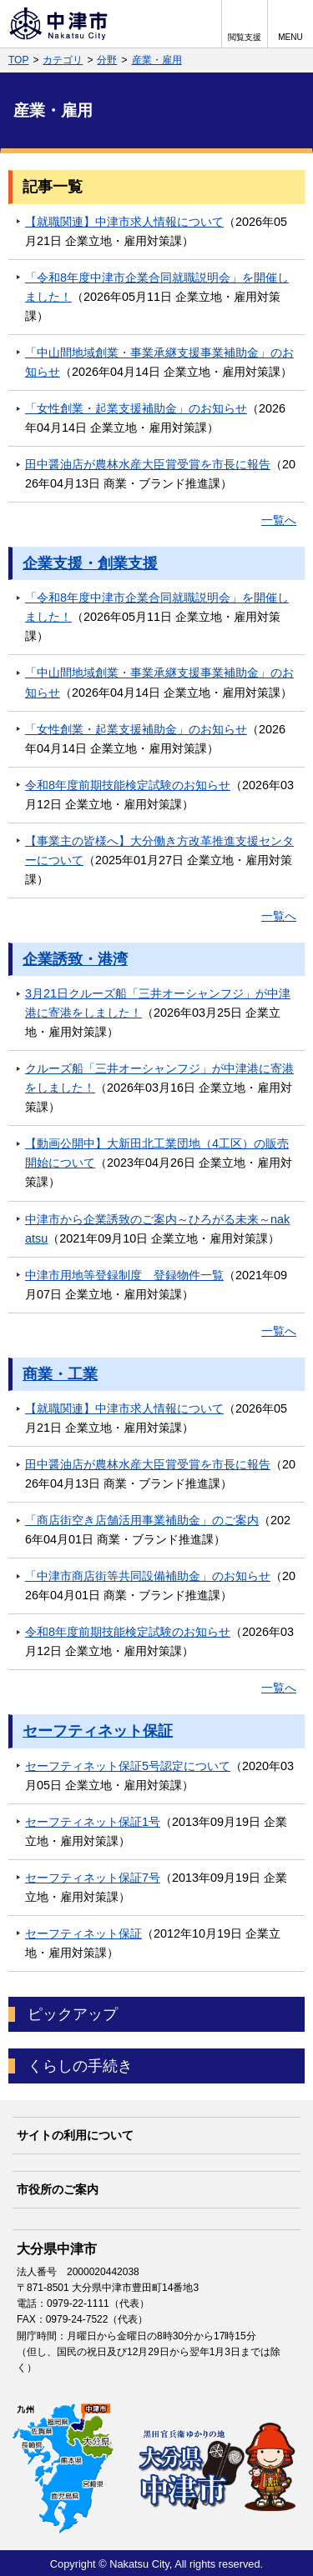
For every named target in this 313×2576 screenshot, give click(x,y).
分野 (107, 60)
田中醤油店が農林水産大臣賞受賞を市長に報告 (147, 464)
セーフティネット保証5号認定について (127, 1766)
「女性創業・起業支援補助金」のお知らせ (136, 408)
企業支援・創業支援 (90, 563)
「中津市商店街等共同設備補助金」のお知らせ (147, 1576)
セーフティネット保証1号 (92, 1821)
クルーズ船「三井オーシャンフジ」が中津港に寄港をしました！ (159, 1078)
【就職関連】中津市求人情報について (124, 221)
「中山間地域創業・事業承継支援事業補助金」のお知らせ (159, 362)
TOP (18, 60)
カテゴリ (63, 60)
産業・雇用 (157, 60)
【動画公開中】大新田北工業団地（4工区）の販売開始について (157, 1153)
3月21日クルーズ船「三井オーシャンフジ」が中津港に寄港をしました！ (157, 1003)
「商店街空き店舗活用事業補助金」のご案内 (142, 1520)
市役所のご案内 (57, 2189)
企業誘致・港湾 (75, 959)
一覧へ (278, 520)
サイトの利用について (75, 2135)
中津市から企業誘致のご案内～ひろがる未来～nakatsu (157, 1229)
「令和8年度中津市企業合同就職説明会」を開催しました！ (157, 287)
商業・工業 (60, 1374)
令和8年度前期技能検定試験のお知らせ (127, 785)
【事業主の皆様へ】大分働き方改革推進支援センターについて (159, 850)
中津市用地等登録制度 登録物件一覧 (124, 1275)
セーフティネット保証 (98, 1731)
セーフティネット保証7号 (92, 1877)
